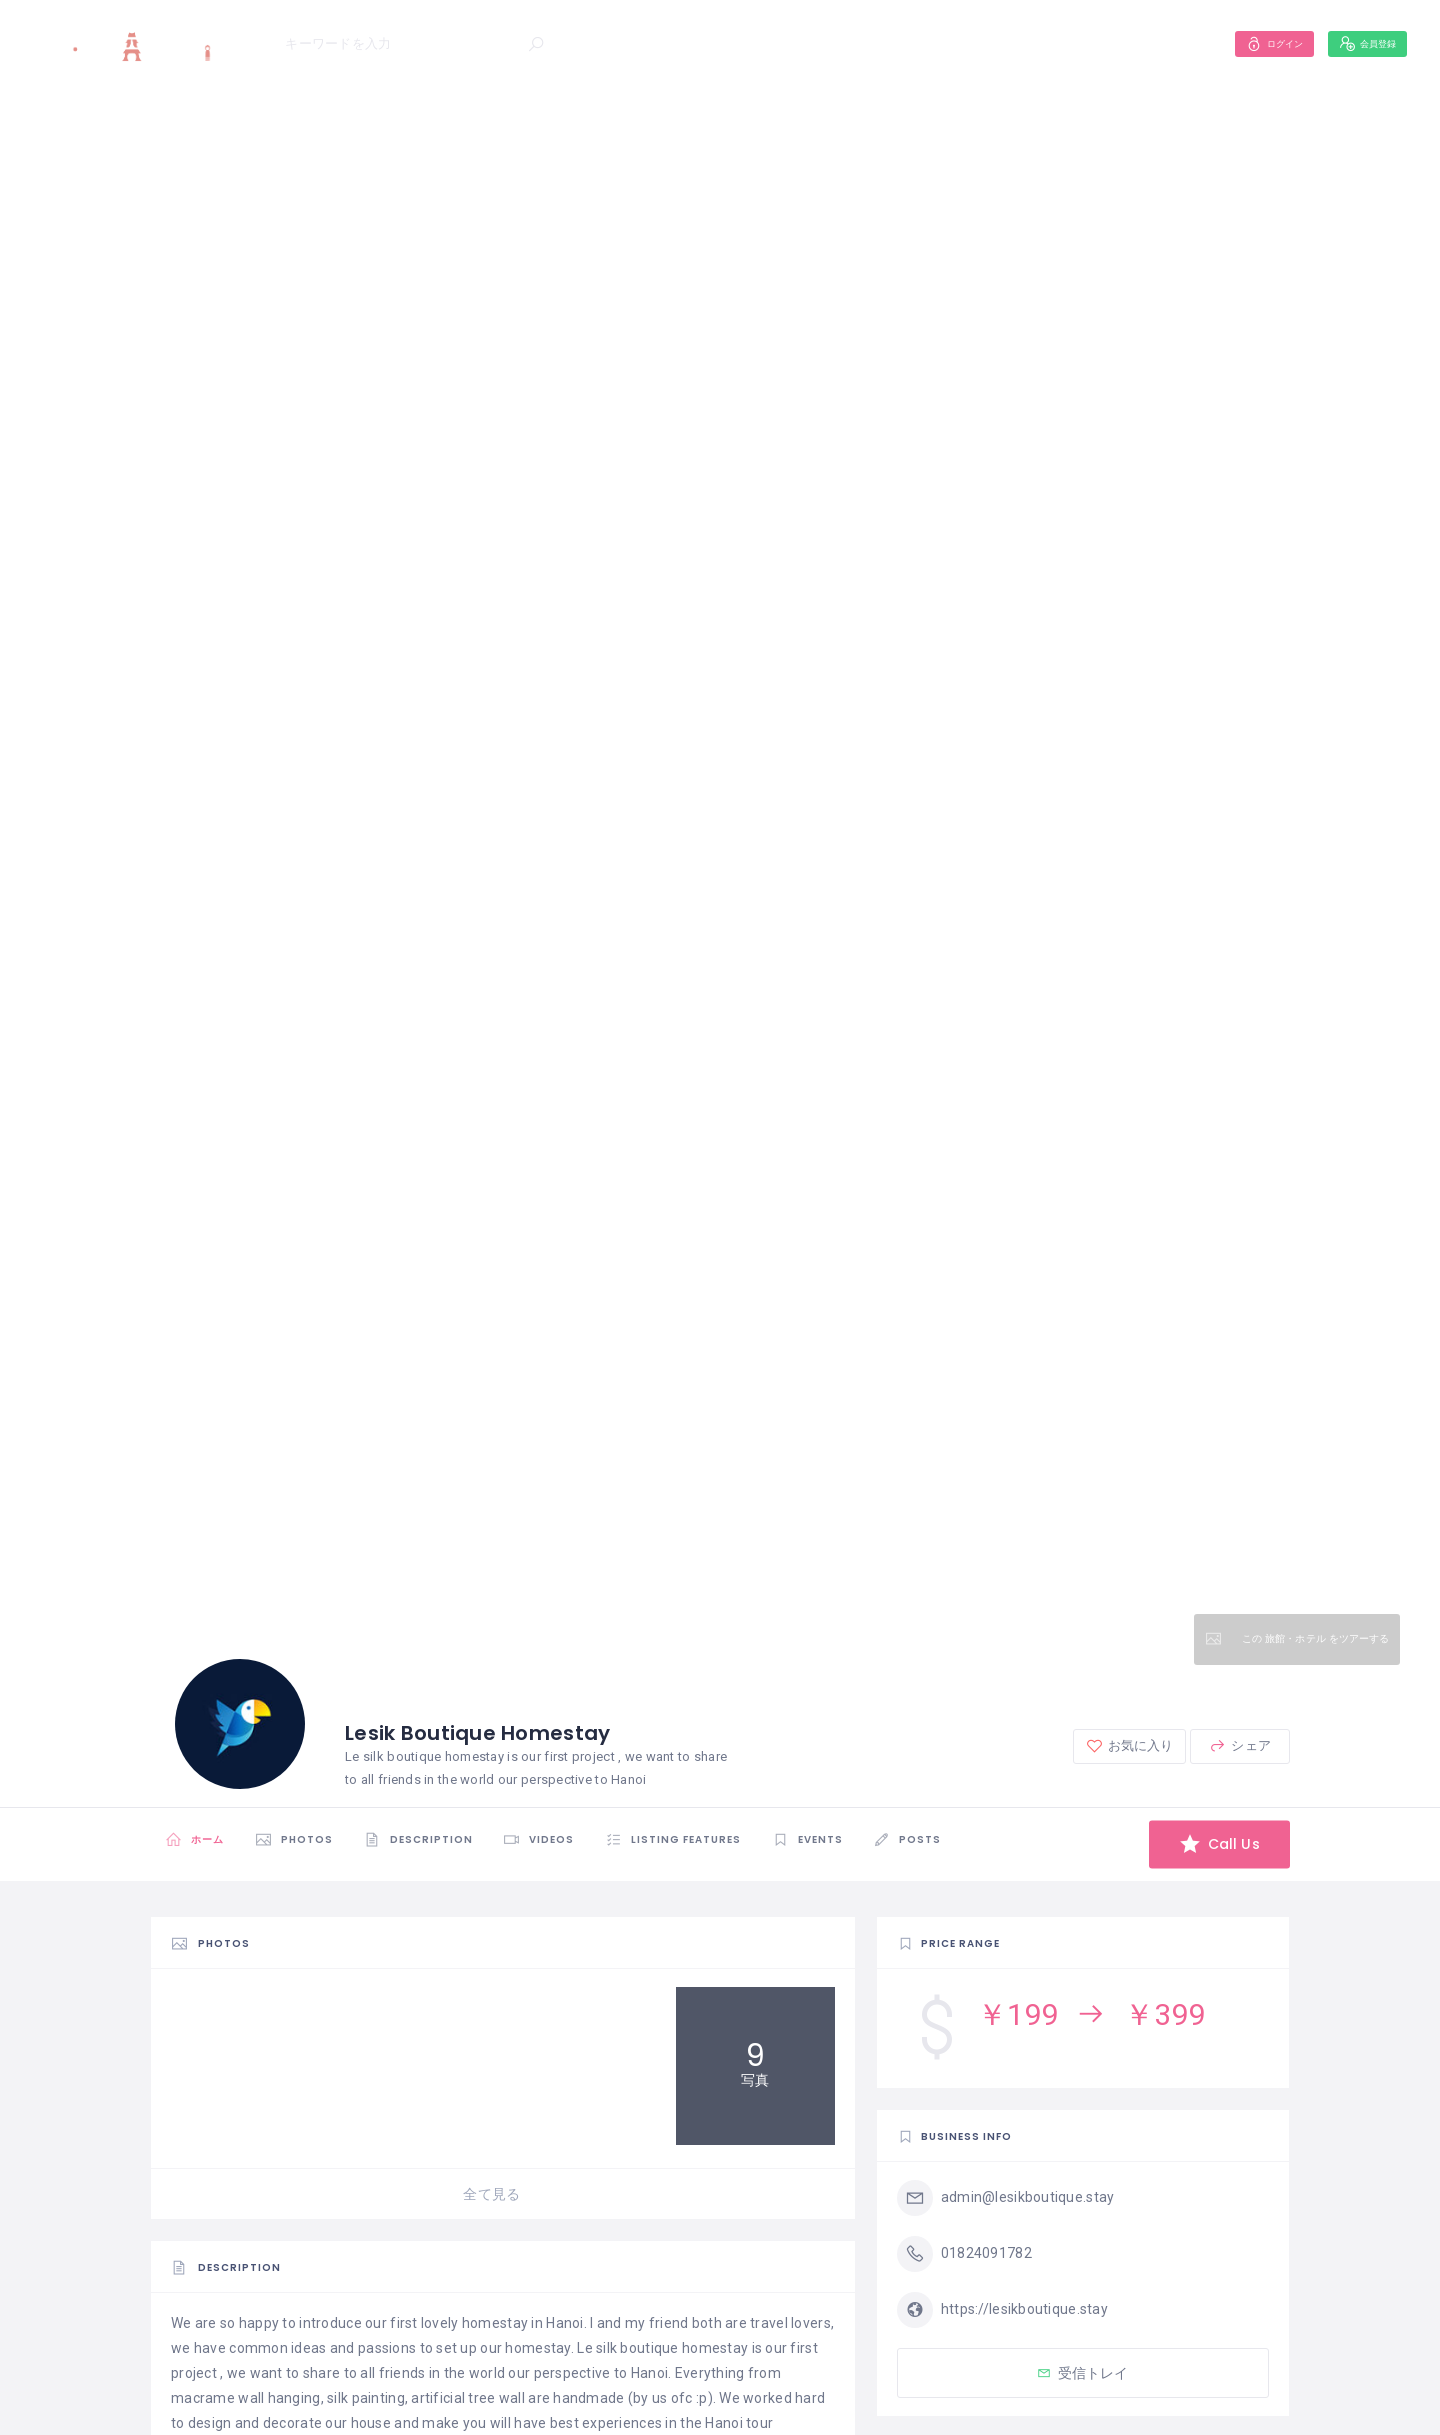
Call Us (1210, 1844)
